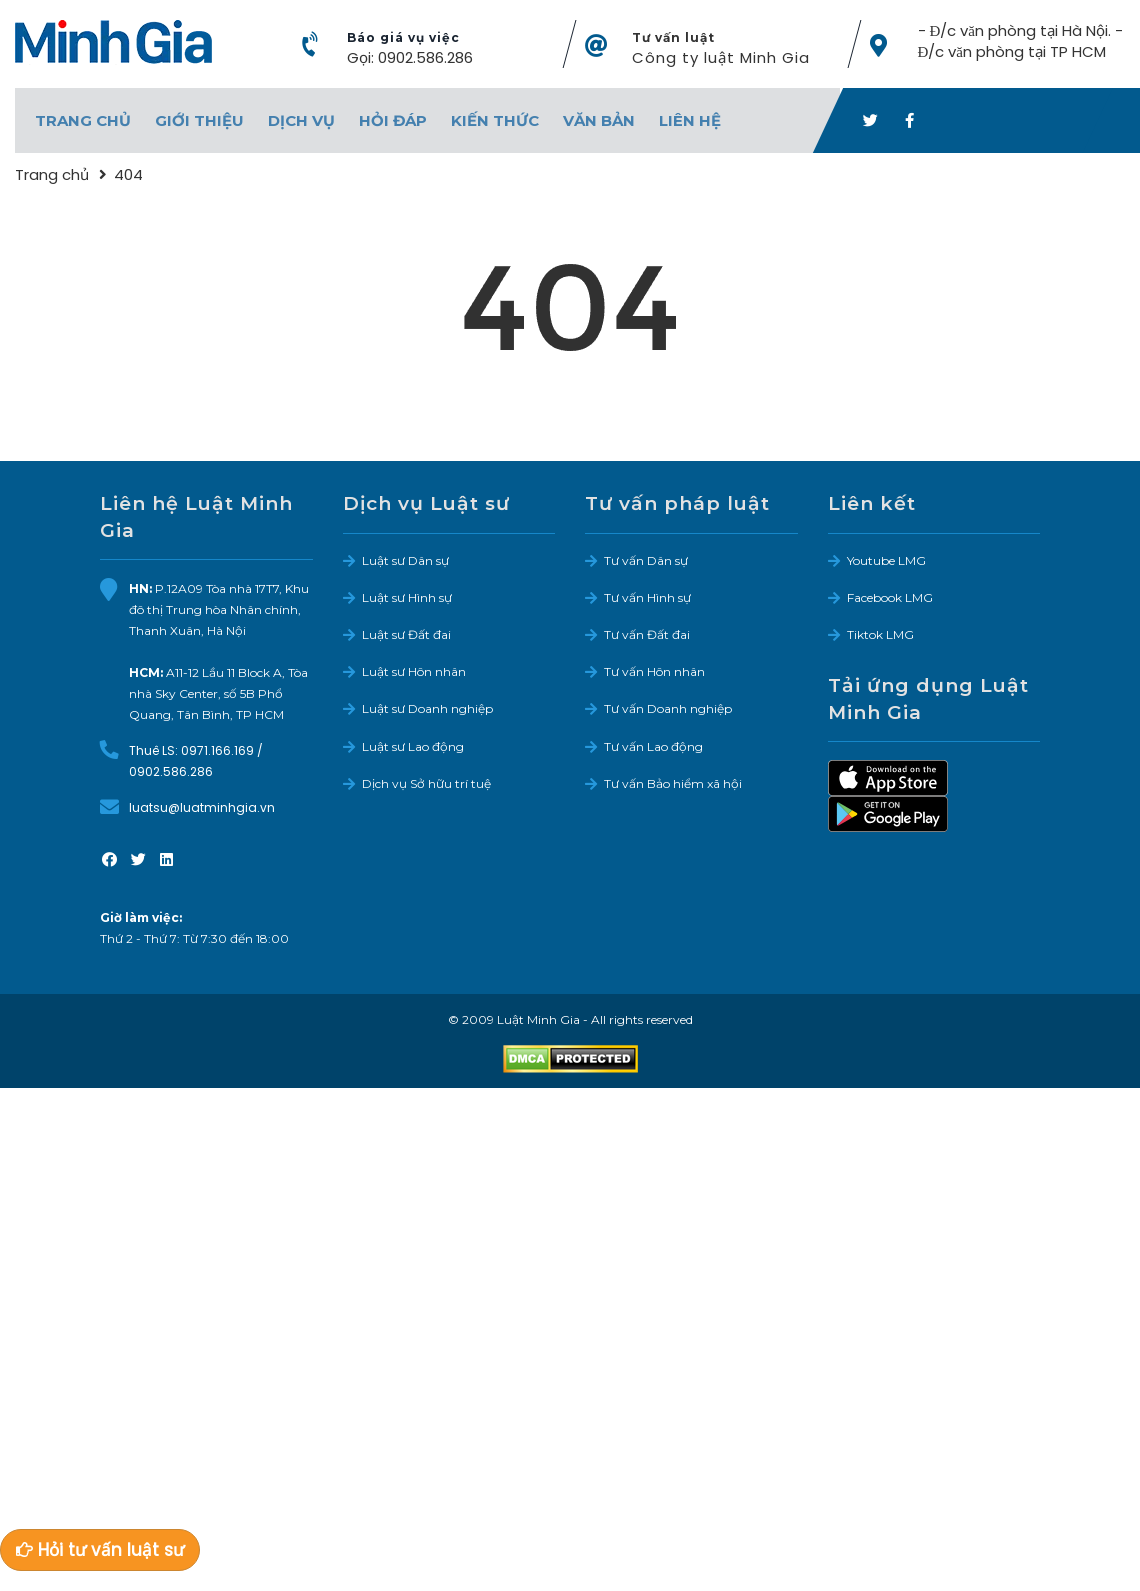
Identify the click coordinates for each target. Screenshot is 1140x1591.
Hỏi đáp (393, 120)
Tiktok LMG (880, 634)
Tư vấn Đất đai (647, 634)
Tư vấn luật (673, 37)
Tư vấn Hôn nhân (654, 671)
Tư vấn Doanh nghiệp (668, 708)
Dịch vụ (301, 120)
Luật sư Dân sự (405, 560)
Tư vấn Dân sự (646, 560)
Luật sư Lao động (413, 746)
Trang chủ (83, 120)
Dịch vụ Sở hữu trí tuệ (426, 783)
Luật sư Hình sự (407, 597)
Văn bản (599, 120)
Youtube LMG (886, 560)
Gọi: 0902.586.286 (410, 57)
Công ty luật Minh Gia (721, 57)
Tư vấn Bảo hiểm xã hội (673, 783)
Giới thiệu (199, 120)
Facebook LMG (890, 597)
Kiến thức (495, 120)
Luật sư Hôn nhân (414, 671)
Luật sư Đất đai (406, 634)
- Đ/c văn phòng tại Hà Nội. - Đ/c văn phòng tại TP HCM (1021, 41)
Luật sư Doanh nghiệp (427, 708)
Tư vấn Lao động (653, 746)
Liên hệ (690, 120)
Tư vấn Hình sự (647, 597)
